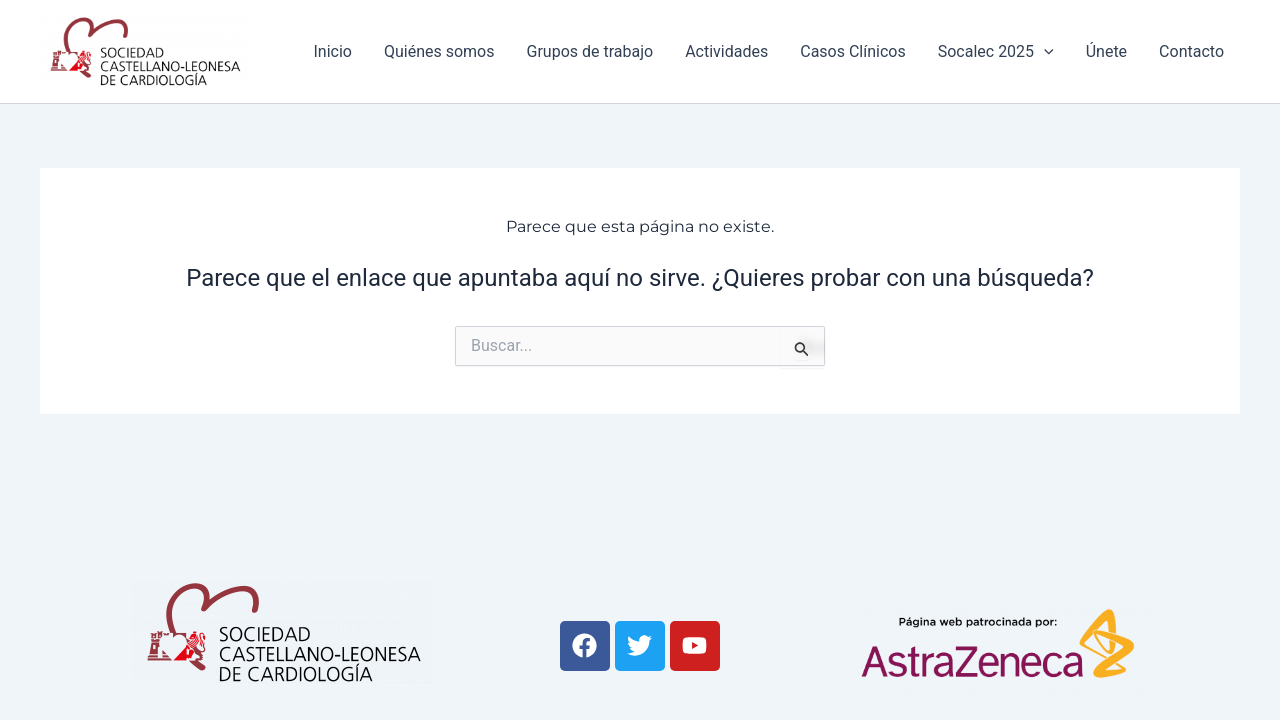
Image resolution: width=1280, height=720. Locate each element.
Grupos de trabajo (590, 51)
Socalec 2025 (996, 52)
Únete (1106, 51)
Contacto (1191, 51)
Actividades (726, 51)
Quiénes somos (439, 51)
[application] (1044, 52)
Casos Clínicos (852, 51)
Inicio (332, 51)
